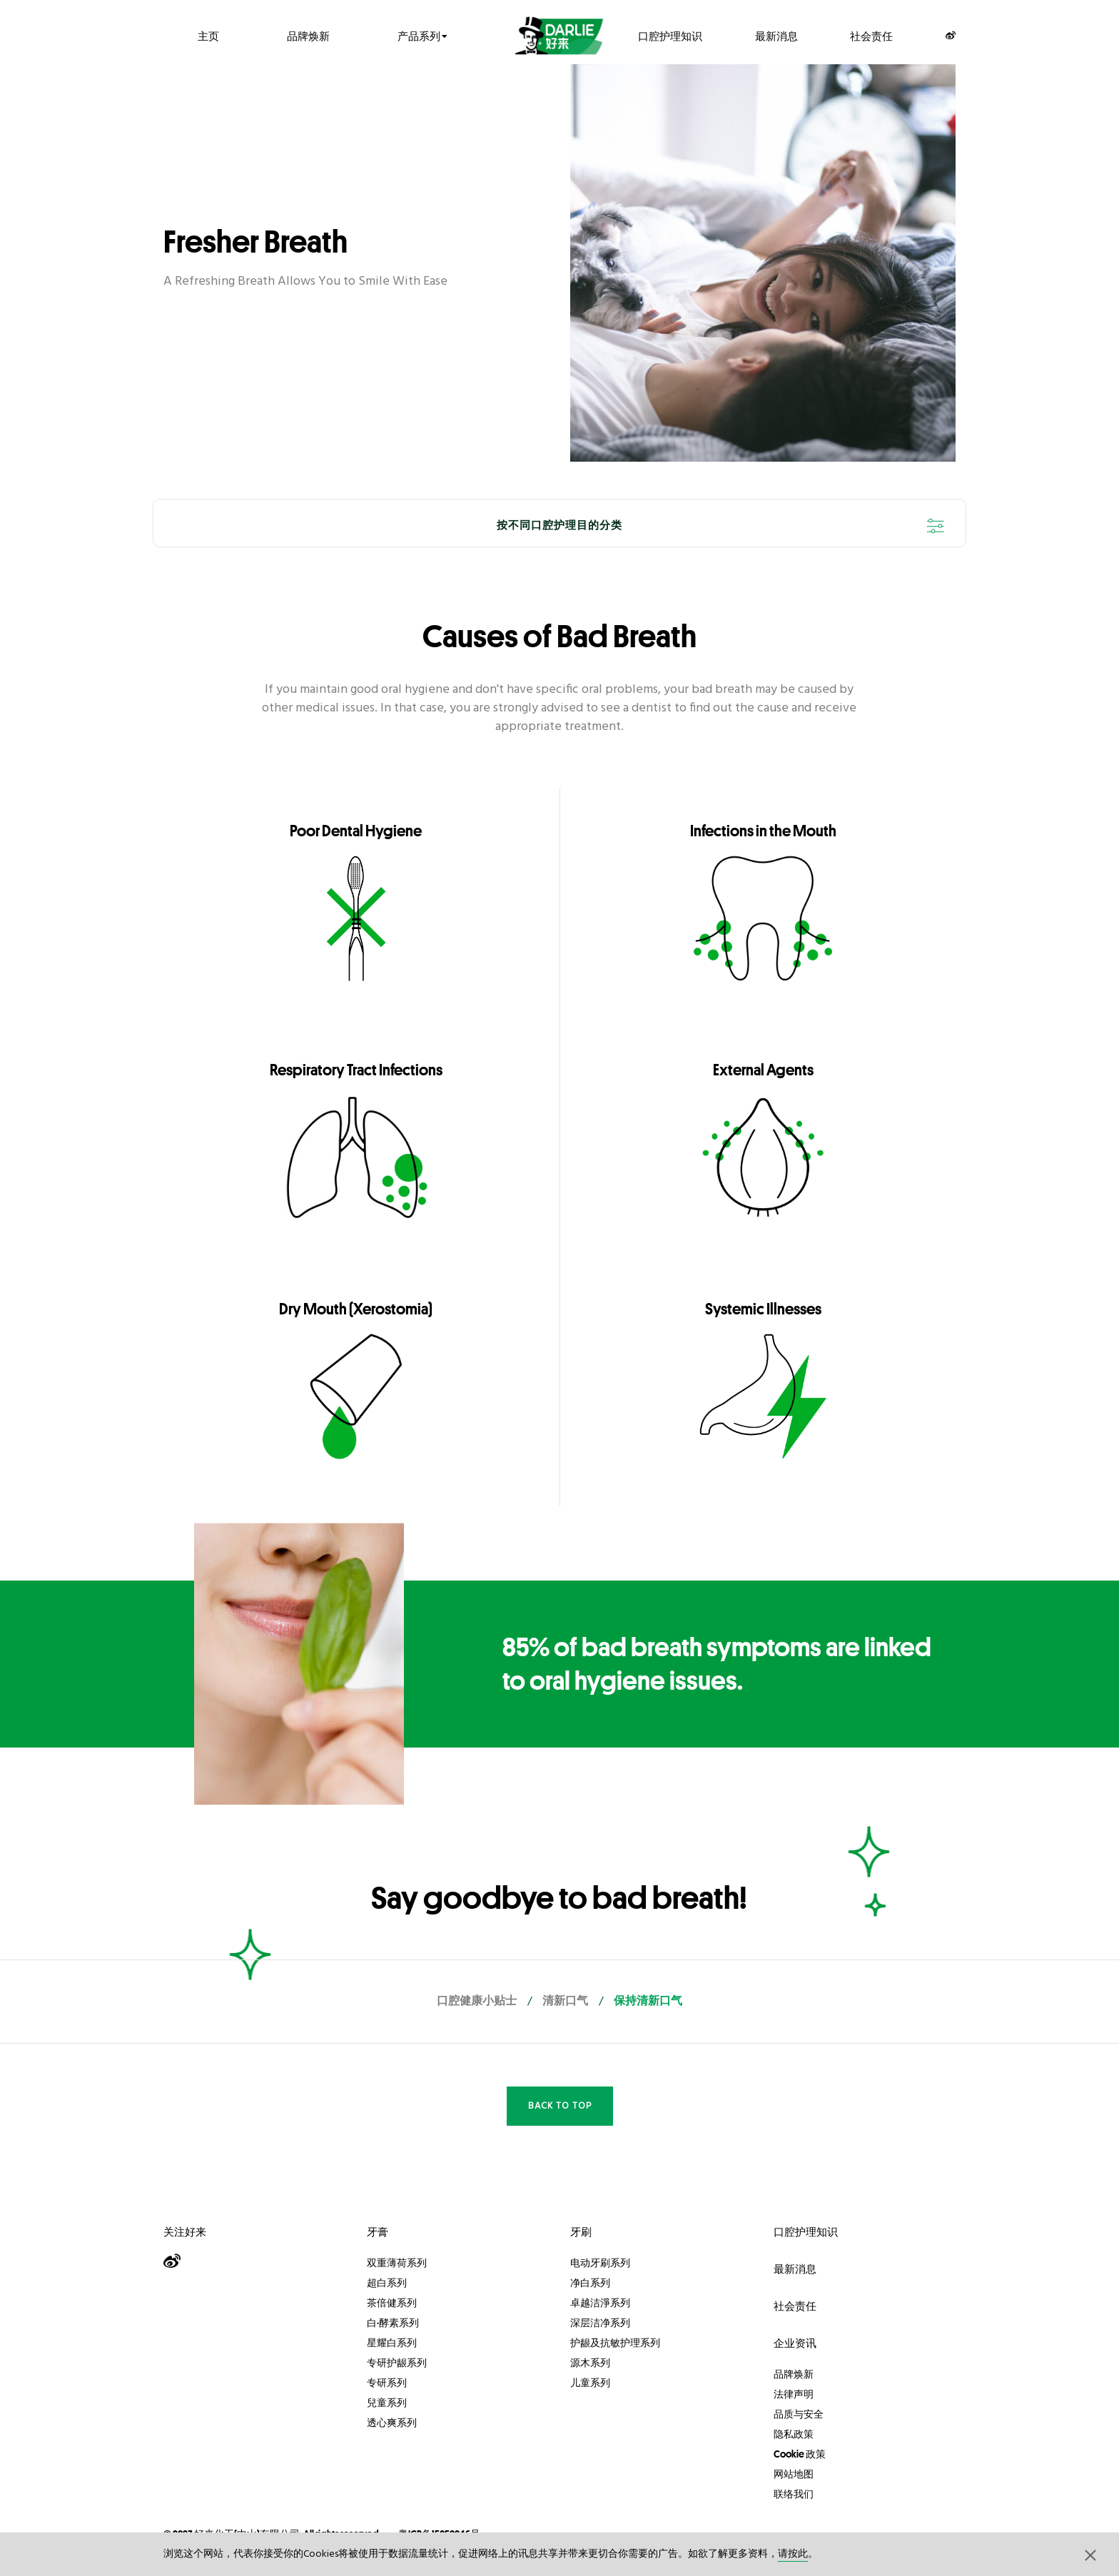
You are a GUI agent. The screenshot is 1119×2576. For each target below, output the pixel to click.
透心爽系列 (392, 2422)
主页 (208, 35)
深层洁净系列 (600, 2322)
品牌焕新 (308, 35)
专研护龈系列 (397, 2362)
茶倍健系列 (392, 2302)
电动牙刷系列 (600, 2262)
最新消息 (776, 35)
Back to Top (560, 2106)
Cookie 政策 (800, 2454)
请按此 (793, 2554)
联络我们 (794, 2494)
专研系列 (387, 2382)
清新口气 (565, 2001)
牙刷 (581, 2232)
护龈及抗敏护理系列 (615, 2342)
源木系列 (590, 2362)
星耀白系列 (392, 2342)
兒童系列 (387, 2402)
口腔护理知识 (670, 35)
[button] (1090, 2554)
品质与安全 (799, 2414)
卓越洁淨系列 (600, 2302)
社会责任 (871, 35)
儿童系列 (590, 2382)
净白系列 (590, 2282)
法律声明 (794, 2394)
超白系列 (387, 2282)
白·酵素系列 (393, 2322)
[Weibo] (951, 35)
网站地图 (794, 2474)
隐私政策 (794, 2434)
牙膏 (377, 2232)
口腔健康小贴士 (477, 2001)
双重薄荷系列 (397, 2262)
